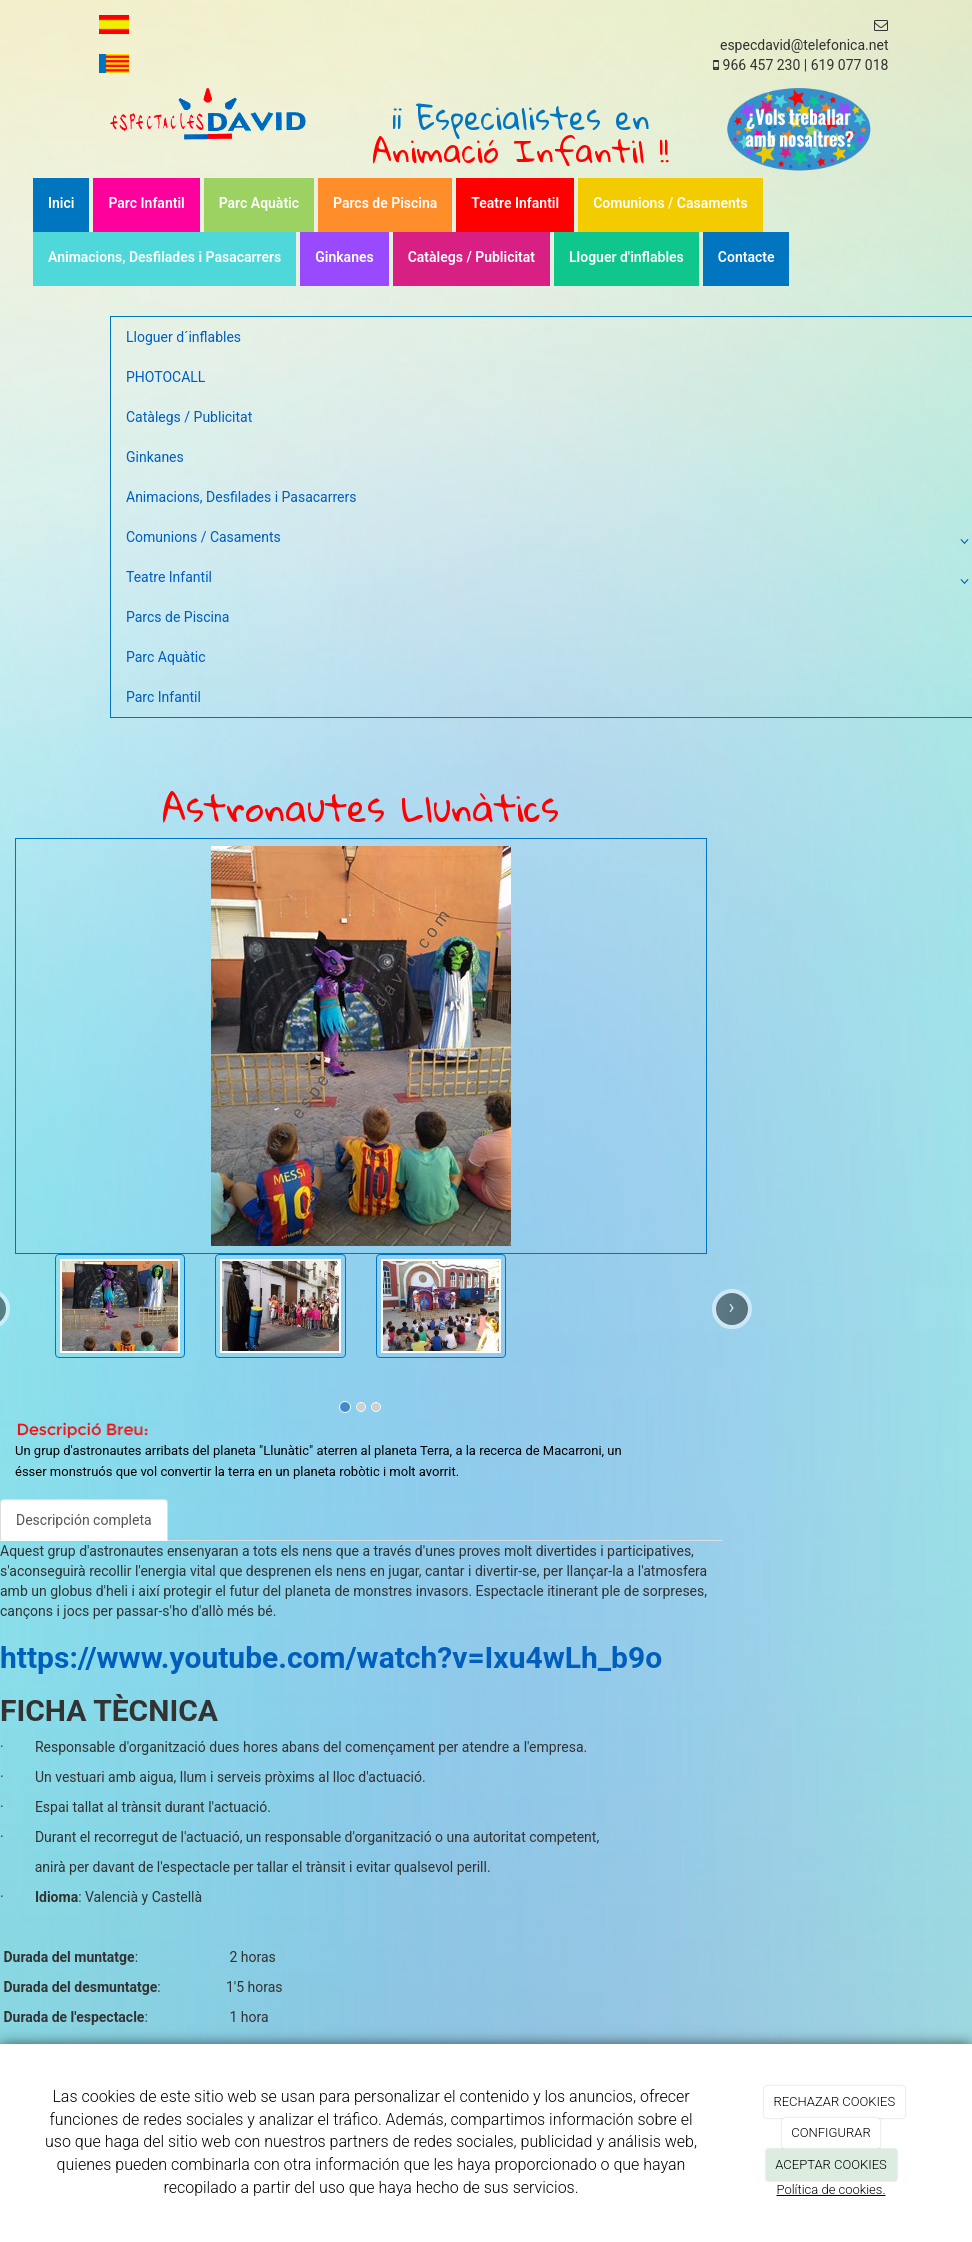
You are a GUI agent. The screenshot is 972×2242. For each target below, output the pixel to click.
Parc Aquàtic (259, 203)
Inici (61, 203)
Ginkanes (344, 257)
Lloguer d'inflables (626, 257)
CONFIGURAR (830, 2132)
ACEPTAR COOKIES (831, 2164)
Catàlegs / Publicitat (471, 257)
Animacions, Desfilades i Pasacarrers (164, 257)
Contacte (746, 257)
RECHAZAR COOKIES (834, 2101)
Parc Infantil (146, 203)
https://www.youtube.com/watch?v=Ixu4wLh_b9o (331, 1657)
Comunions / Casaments (670, 203)
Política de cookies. (830, 2189)
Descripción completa (84, 1520)
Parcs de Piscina (385, 203)
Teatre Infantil (515, 203)
